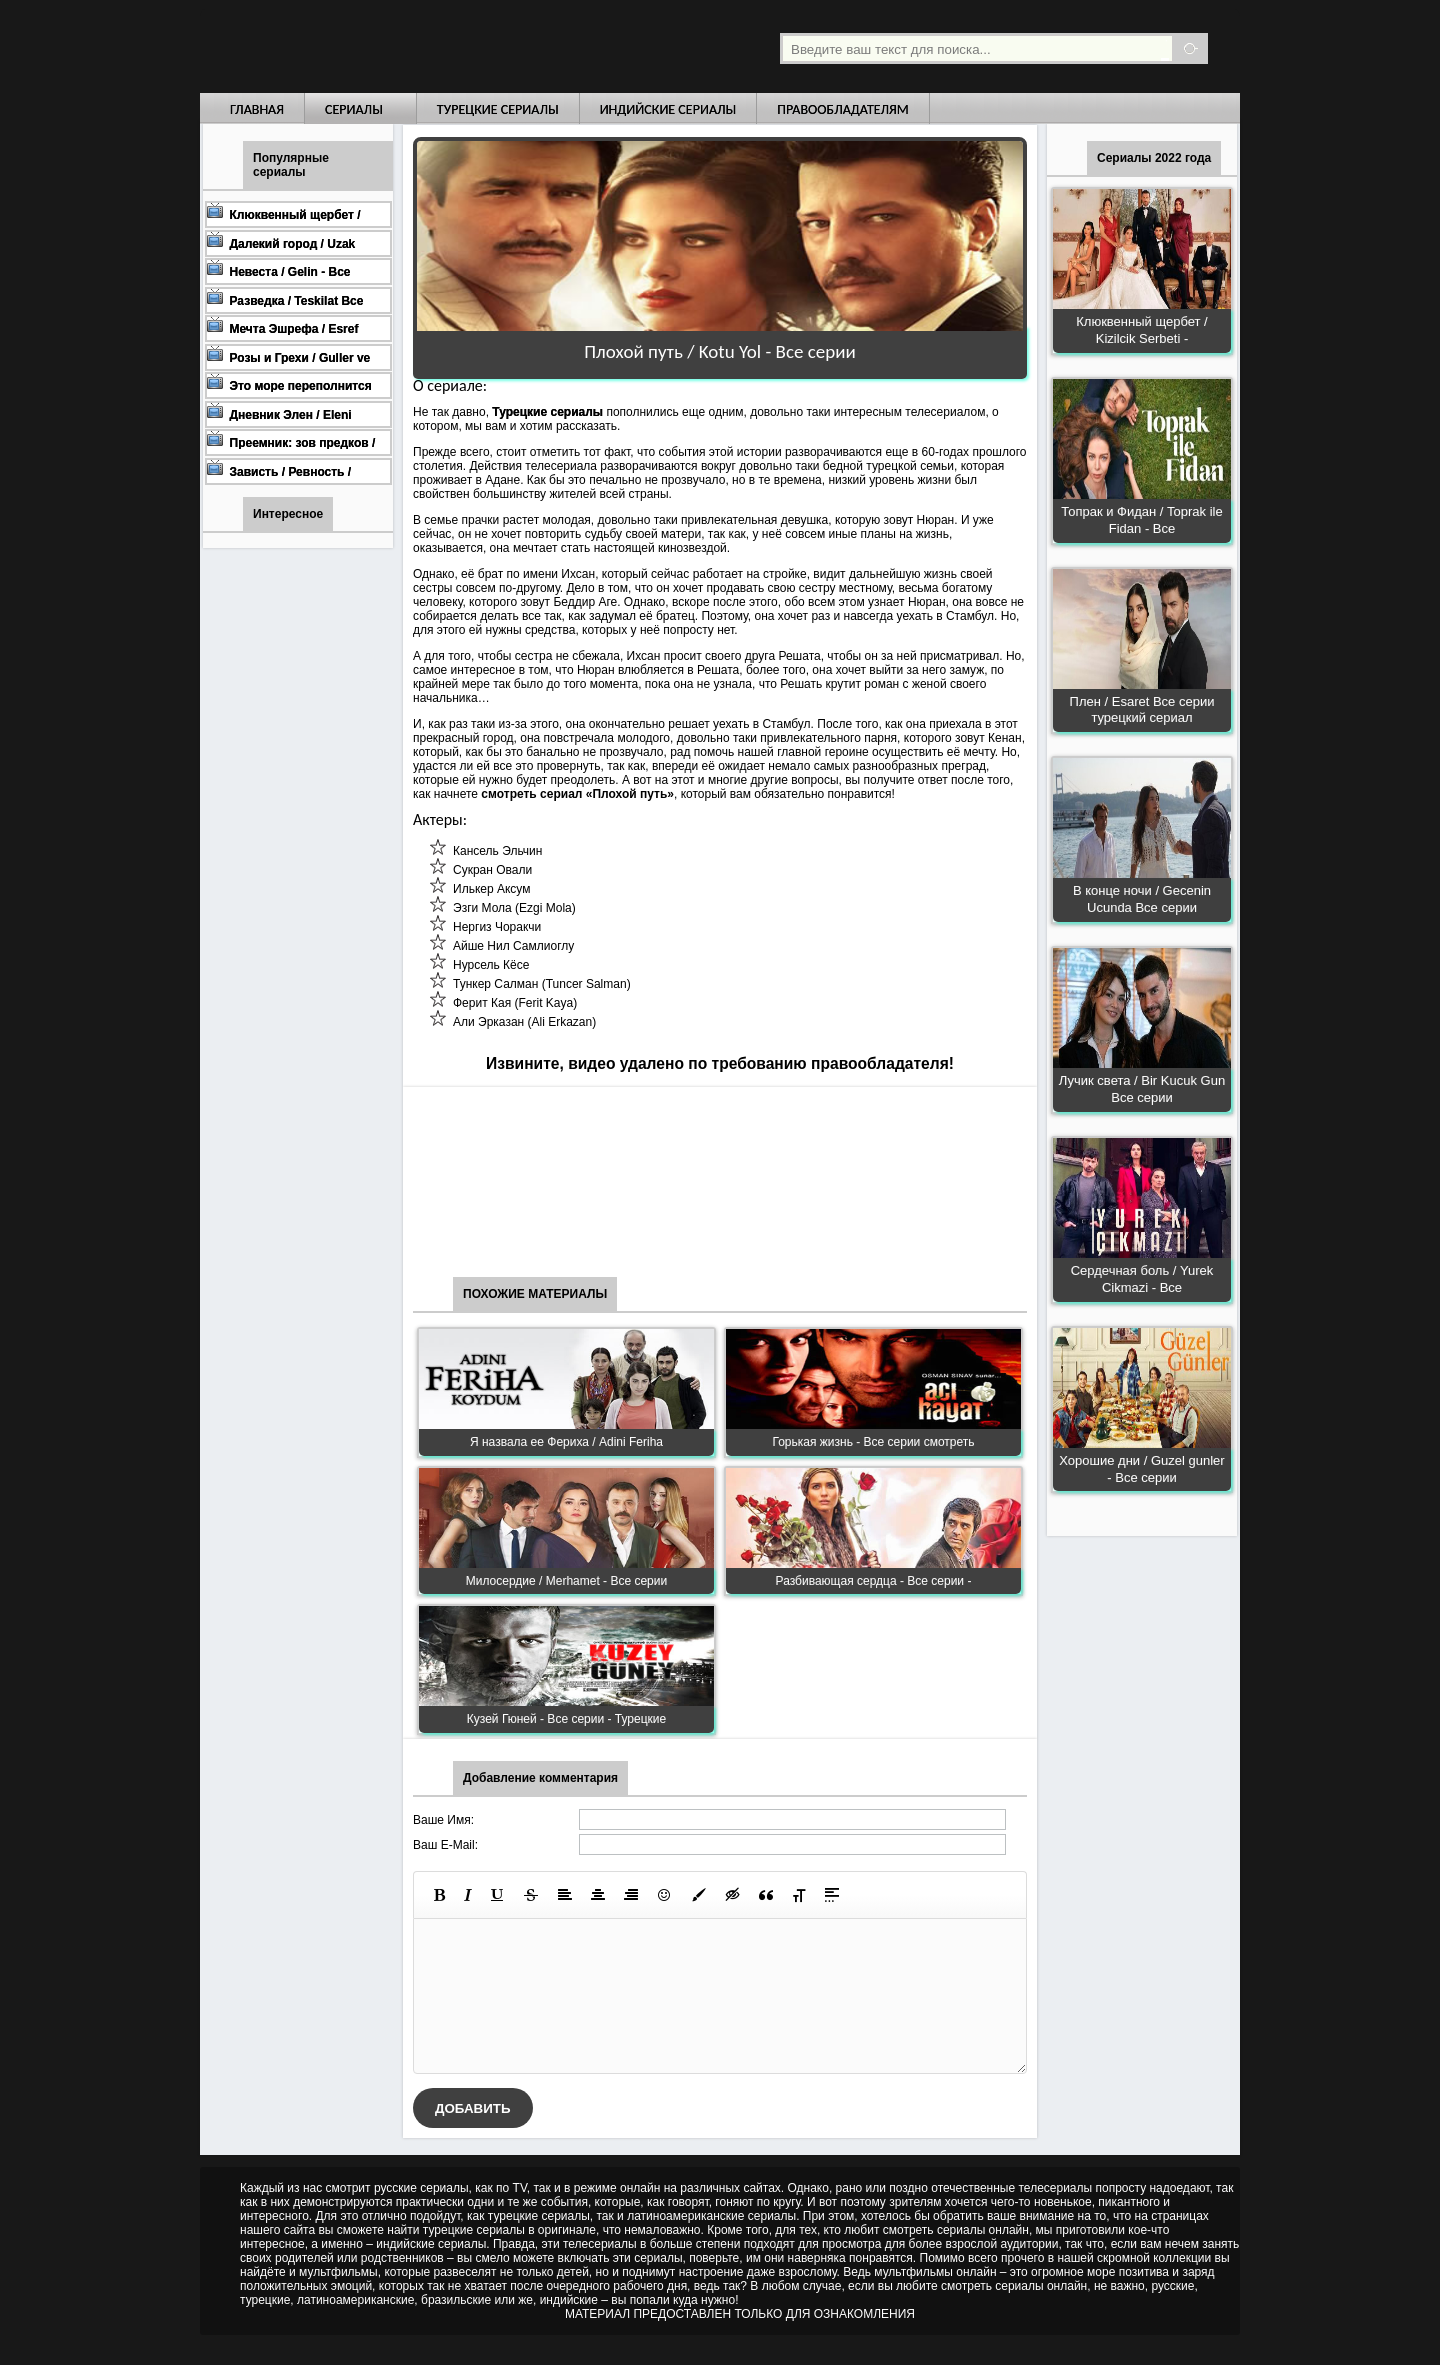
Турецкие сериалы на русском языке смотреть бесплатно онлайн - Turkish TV (384, 46)
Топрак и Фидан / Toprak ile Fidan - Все (1141, 520)
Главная (257, 109)
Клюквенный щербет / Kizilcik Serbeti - (1141, 330)
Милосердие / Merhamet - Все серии (566, 1581)
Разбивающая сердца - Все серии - (874, 1581)
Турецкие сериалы (498, 109)
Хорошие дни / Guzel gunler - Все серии (1141, 1469)
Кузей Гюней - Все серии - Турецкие (566, 1719)
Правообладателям (843, 109)
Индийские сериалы (668, 109)
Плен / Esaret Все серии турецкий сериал (1142, 710)
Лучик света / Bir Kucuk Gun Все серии (1142, 1089)
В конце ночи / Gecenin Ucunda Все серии (1142, 899)
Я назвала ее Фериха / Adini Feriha (566, 1442)
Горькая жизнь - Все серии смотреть (873, 1442)
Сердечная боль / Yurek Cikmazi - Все (1142, 1279)
